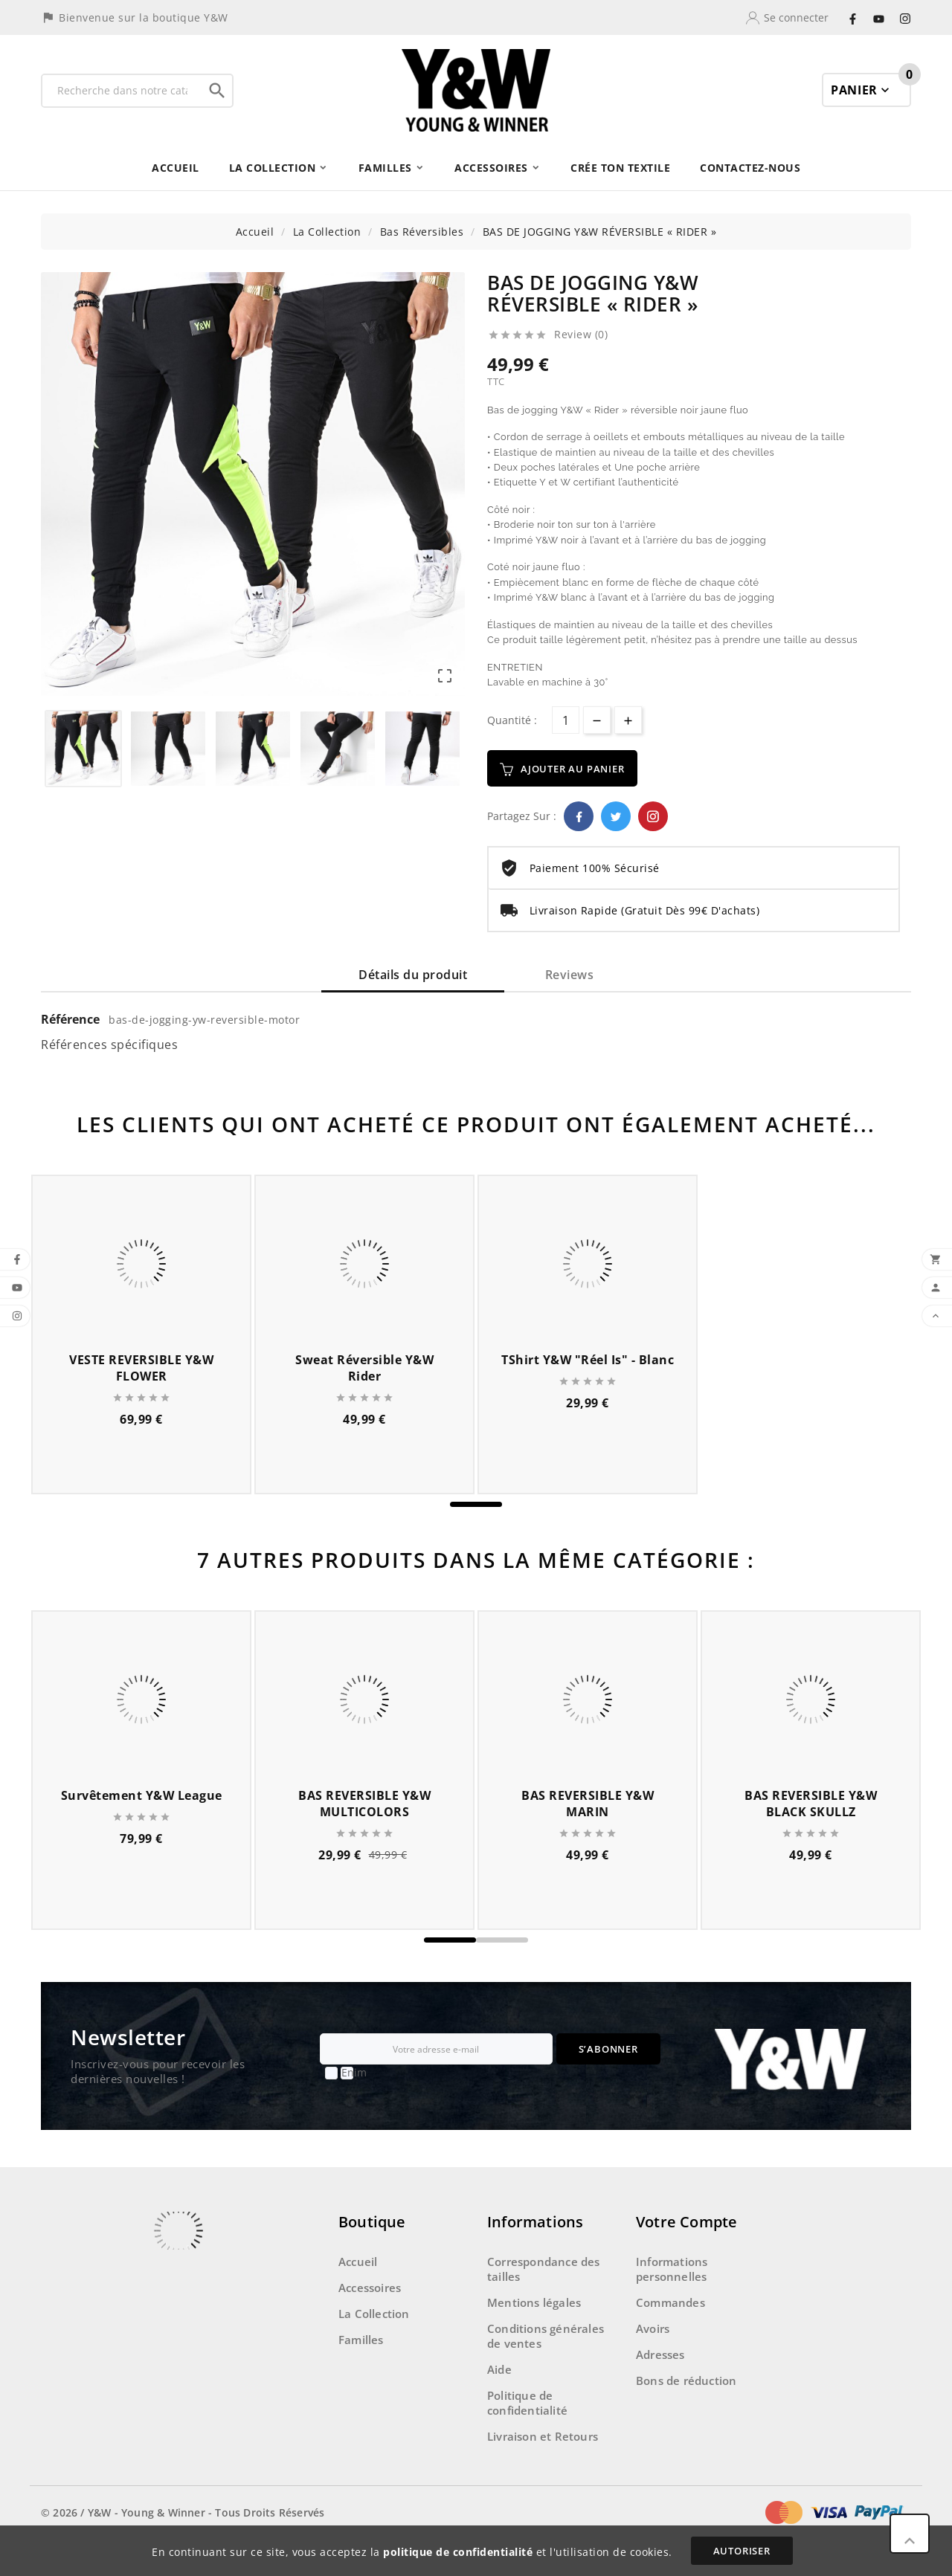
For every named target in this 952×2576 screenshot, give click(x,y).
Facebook (579, 816)
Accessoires (369, 2287)
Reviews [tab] (569, 974)
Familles (361, 2339)
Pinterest (653, 816)
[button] (476, 1504)
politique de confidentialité (458, 2552)
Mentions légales (534, 2302)
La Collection (374, 2313)
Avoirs (652, 2328)
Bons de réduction (686, 2380)
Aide (499, 2369)
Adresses (660, 2354)
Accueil (357, 2261)
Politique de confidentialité (527, 2403)
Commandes (670, 2302)
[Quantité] (565, 720)
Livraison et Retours (542, 2436)
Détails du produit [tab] (412, 974)
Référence (72, 1019)
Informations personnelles (671, 2269)
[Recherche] (122, 90)
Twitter (616, 816)
